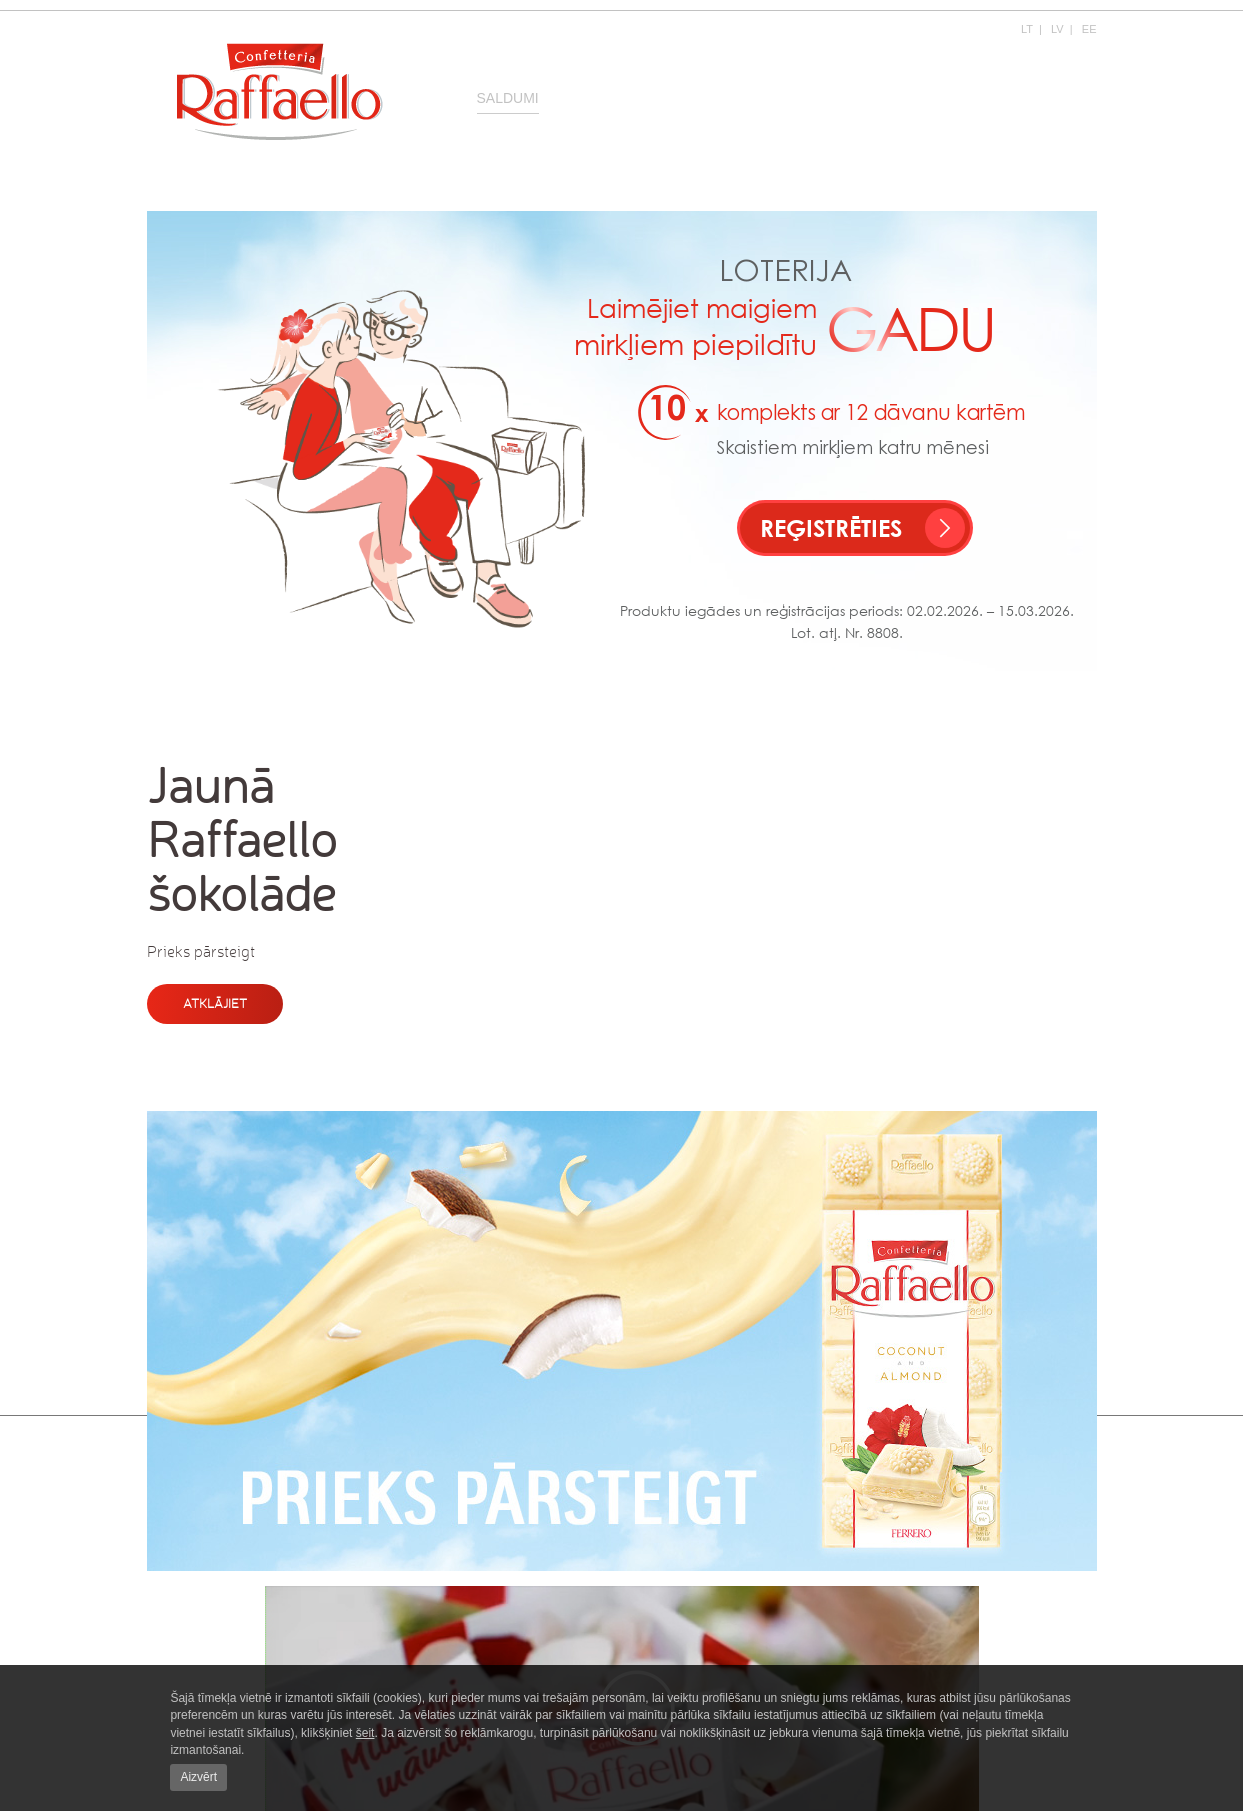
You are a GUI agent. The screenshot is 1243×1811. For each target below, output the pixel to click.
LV (1057, 29)
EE (1089, 29)
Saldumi (508, 98)
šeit (365, 1733)
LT (1027, 29)
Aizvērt (198, 1777)
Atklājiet (215, 1003)
